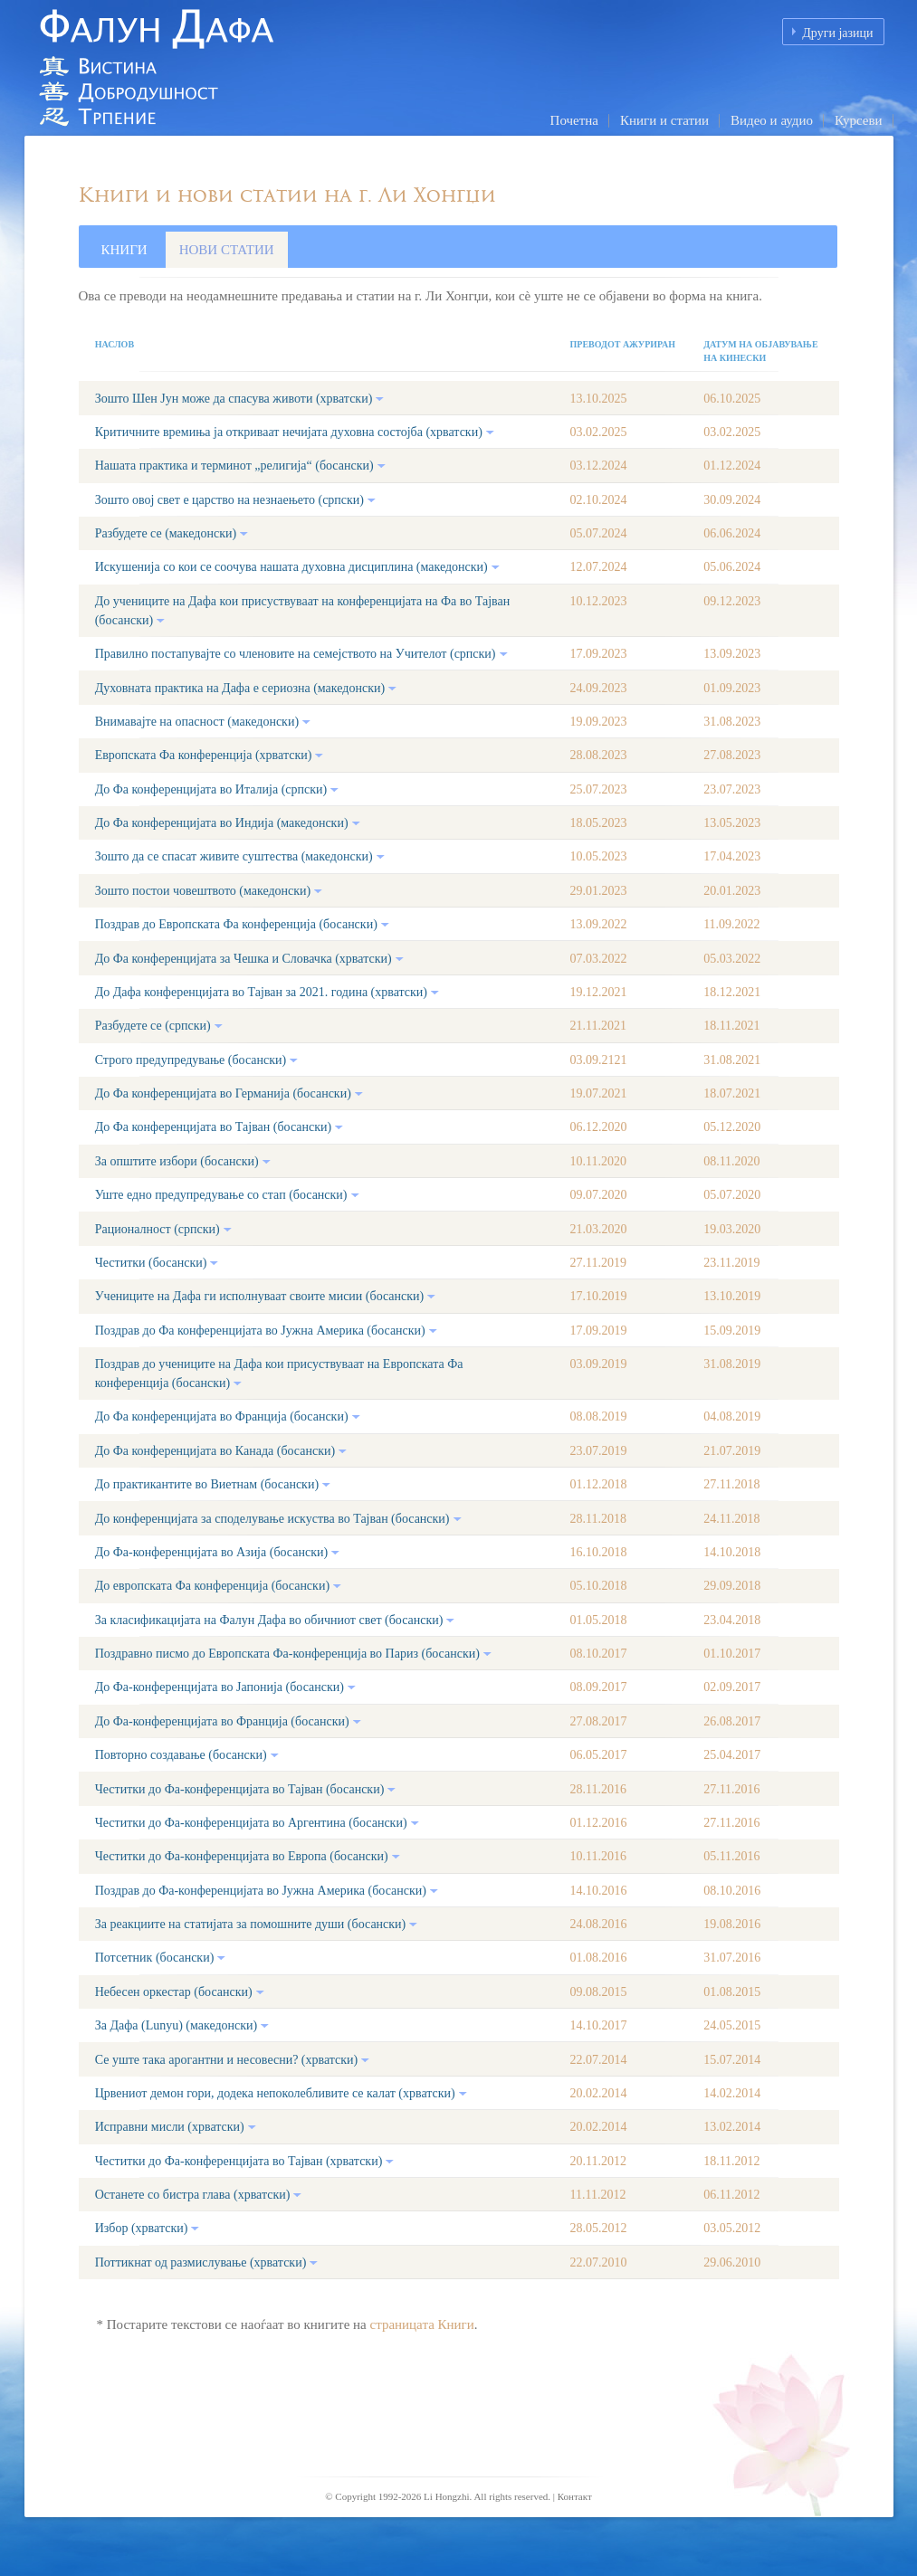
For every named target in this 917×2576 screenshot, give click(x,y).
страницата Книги (421, 2324)
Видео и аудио (772, 120)
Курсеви (859, 120)
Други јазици (837, 33)
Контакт (575, 2496)
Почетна (574, 120)
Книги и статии (664, 120)
